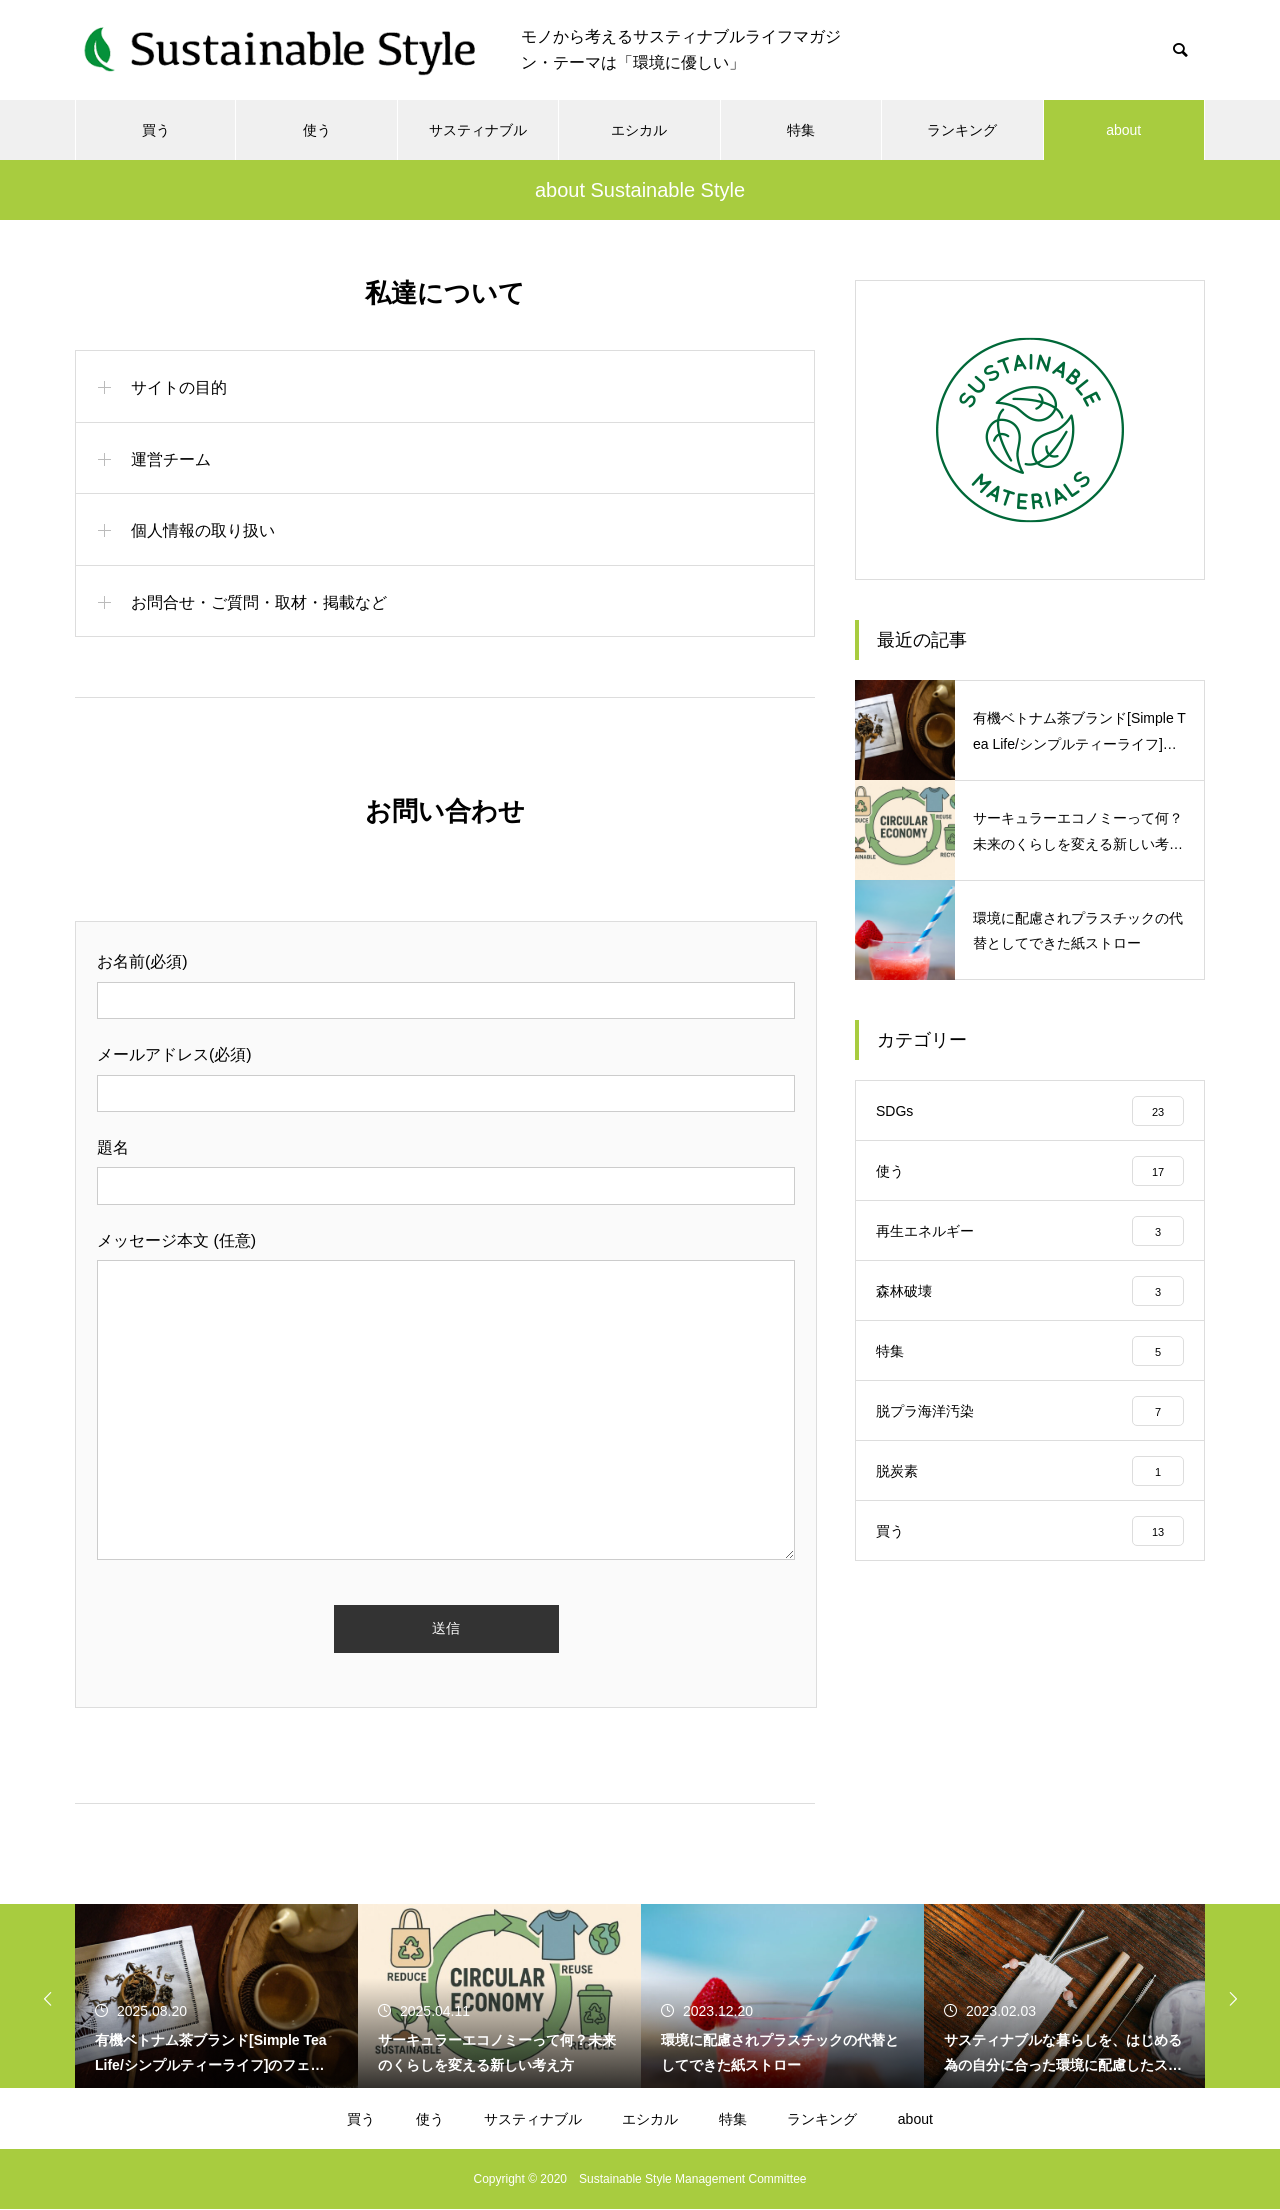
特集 (801, 130)
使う (317, 130)
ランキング (962, 130)
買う (156, 130)
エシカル (639, 130)
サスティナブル (478, 130)
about (1123, 130)
